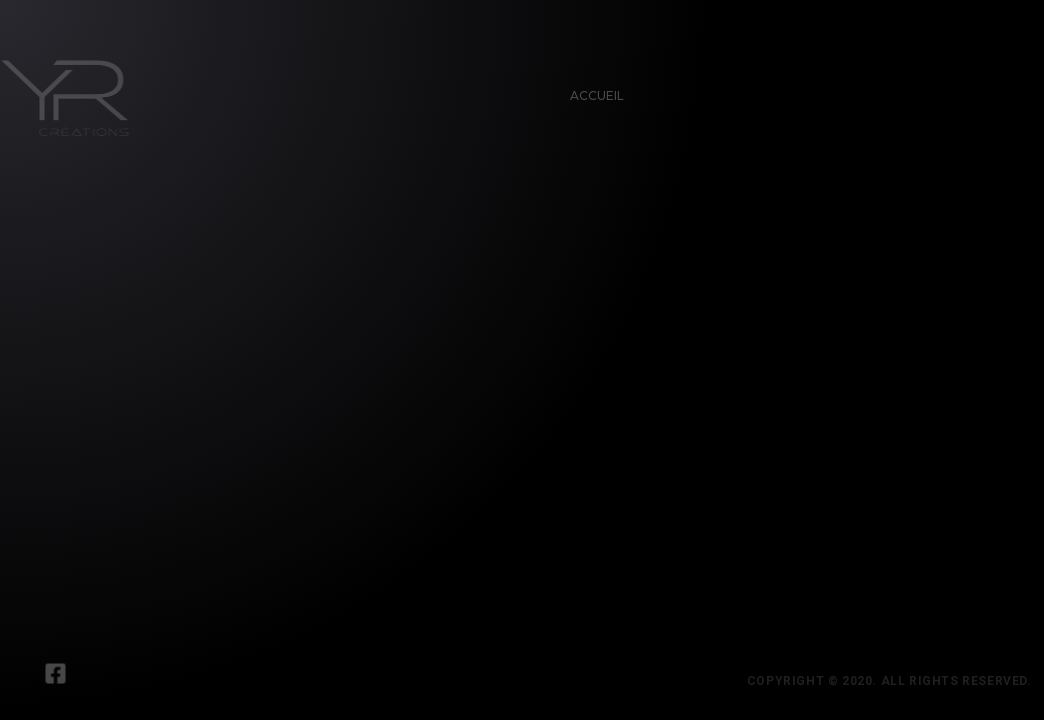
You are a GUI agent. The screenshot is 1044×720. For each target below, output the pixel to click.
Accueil (591, 89)
